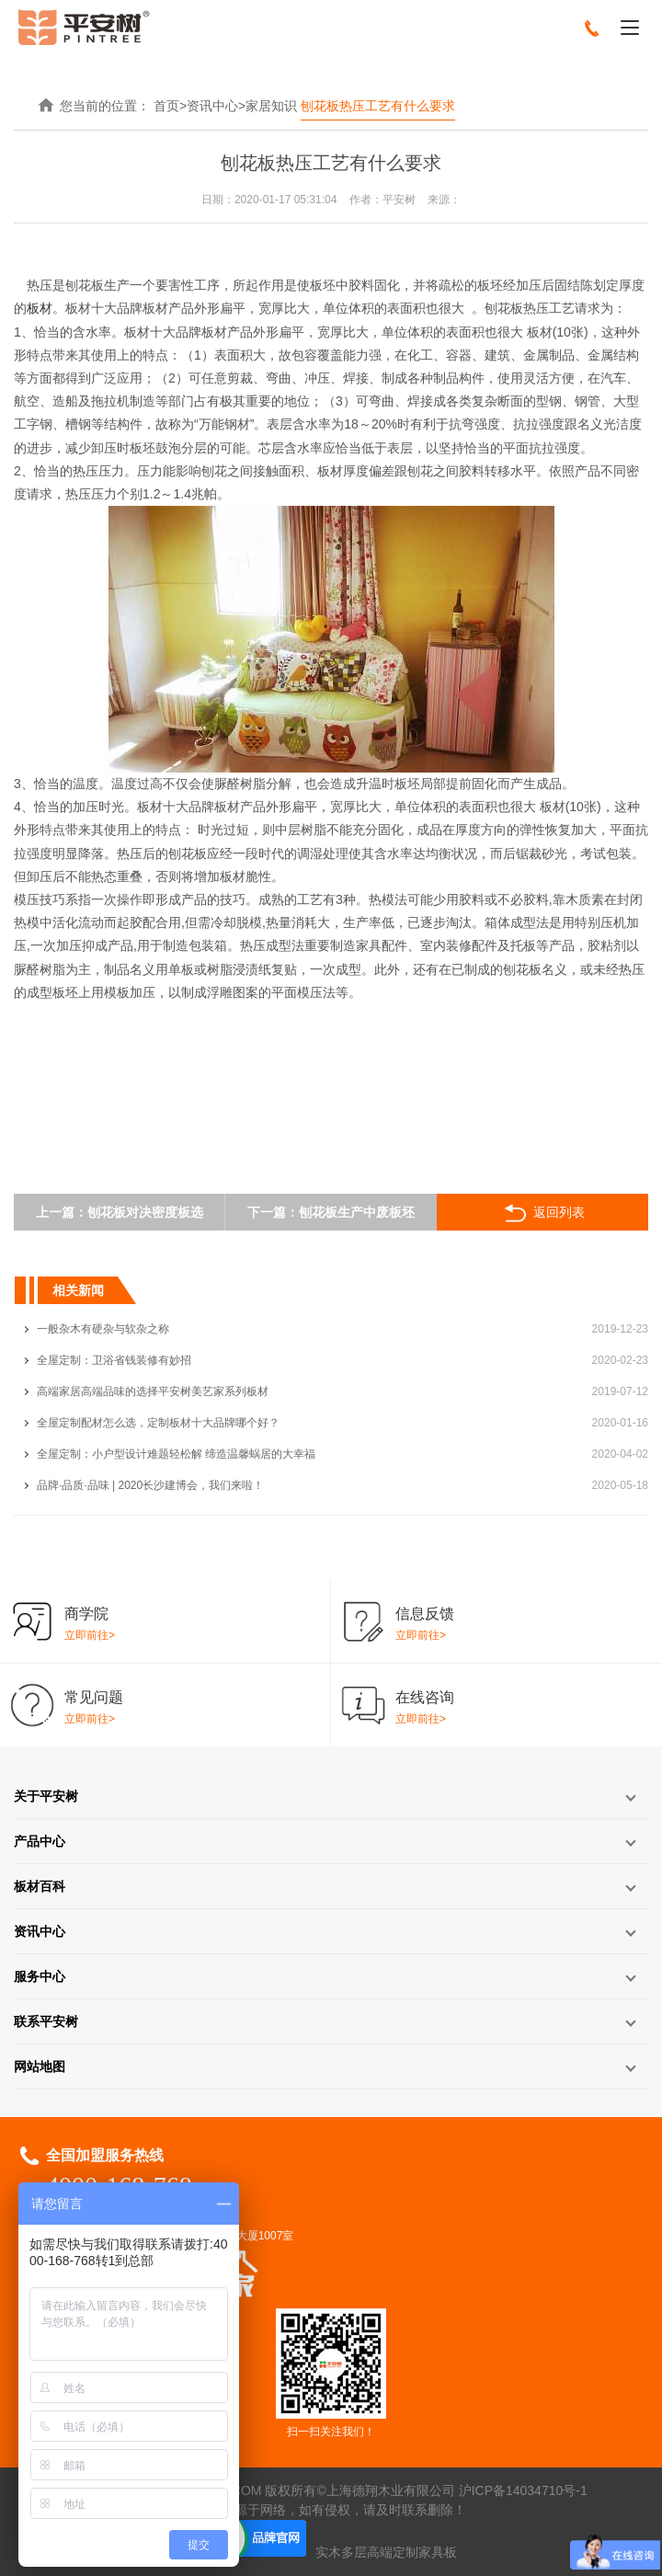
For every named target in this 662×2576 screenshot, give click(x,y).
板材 (39, 308)
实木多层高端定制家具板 (386, 2552)
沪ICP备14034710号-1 (523, 2490)
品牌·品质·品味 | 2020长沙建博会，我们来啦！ (150, 1485)
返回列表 (543, 1213)
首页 (166, 105)
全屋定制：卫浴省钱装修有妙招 (114, 1360)
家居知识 (271, 105)
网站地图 (39, 2066)
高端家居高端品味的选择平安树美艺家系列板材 (152, 1391)
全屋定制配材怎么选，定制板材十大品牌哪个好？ (158, 1422)
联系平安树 (46, 2021)
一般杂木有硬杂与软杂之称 (103, 1328)
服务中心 (39, 1976)
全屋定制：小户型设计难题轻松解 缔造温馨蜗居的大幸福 (176, 1454)
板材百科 (39, 1886)
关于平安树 (46, 1796)
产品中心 (39, 1841)
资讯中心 (212, 105)
